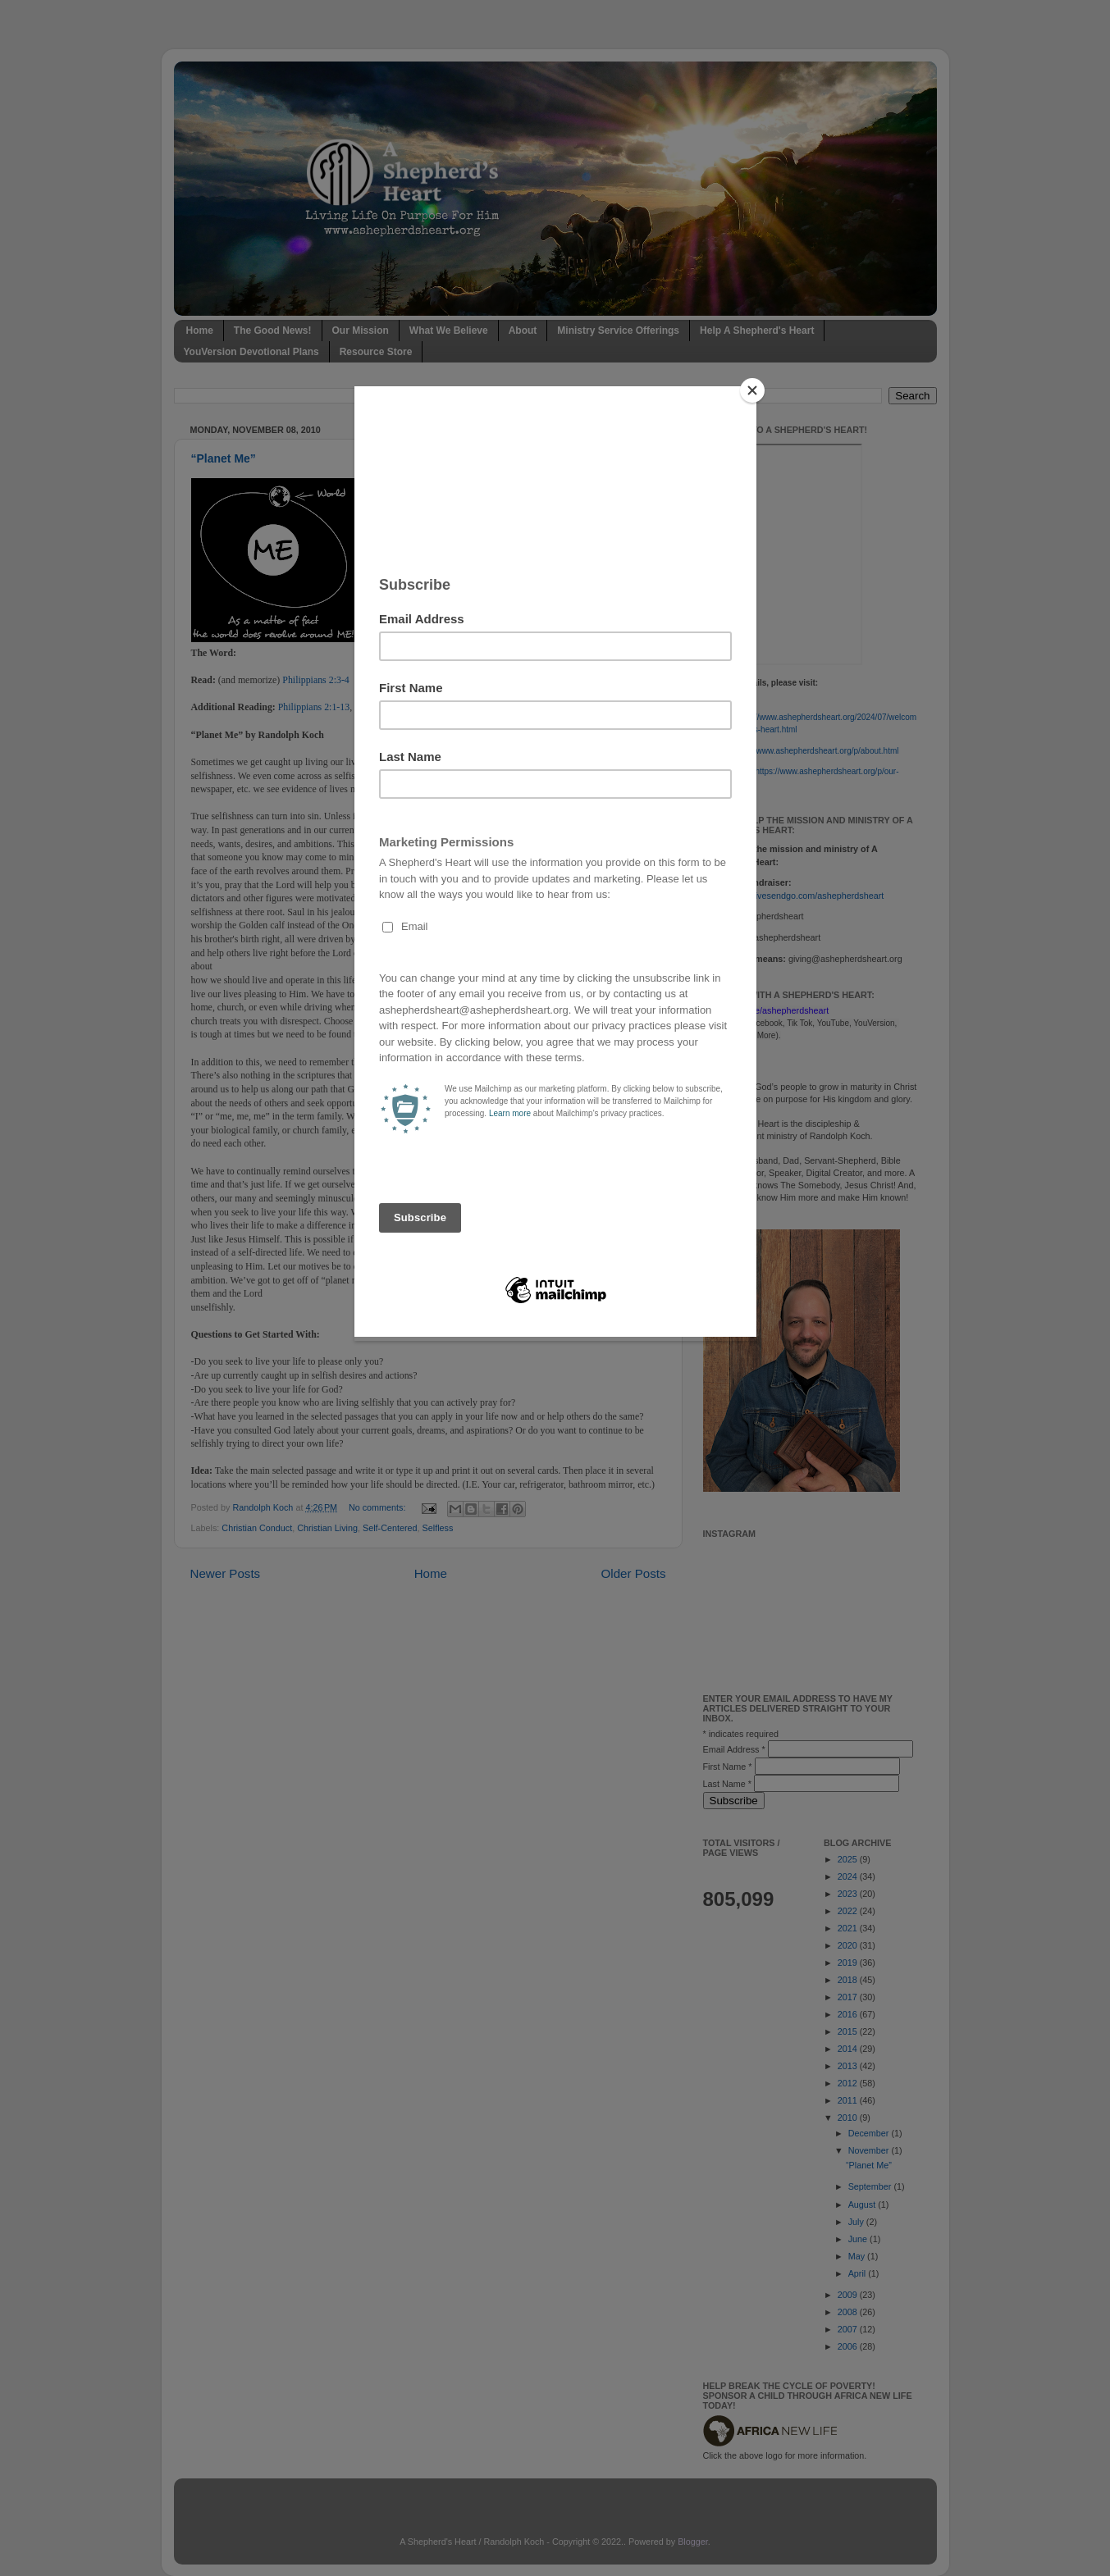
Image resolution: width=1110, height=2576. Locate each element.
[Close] (752, 390)
